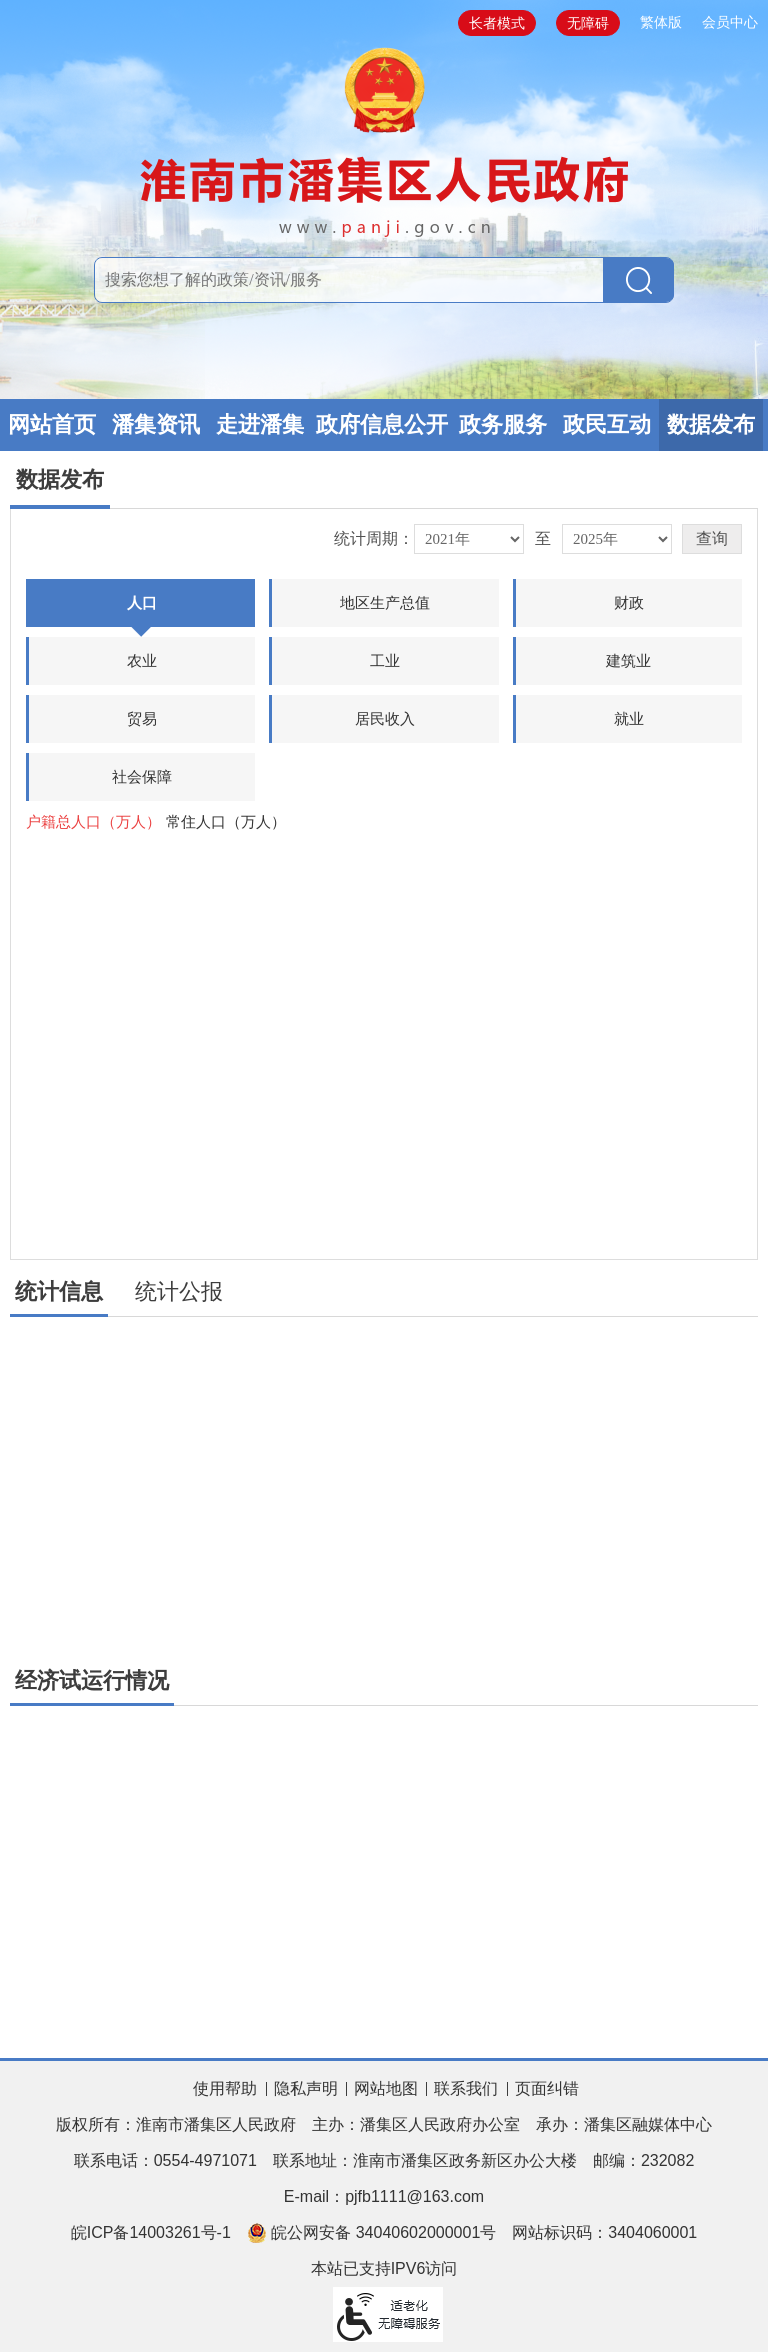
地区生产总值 (385, 602)
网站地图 (386, 2088)
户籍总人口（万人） (93, 821)
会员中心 (730, 22)
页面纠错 (547, 2088)
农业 (142, 660)
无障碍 (588, 23)
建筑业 (628, 660)
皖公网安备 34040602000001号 (371, 2233)
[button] (712, 539)
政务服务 (503, 424)
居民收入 (385, 718)
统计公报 (179, 1292)
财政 (629, 602)
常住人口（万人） (226, 821)
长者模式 (497, 23)
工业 (385, 660)
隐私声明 (306, 2088)
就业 (629, 718)
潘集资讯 (156, 424)
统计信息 (59, 1292)
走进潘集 (260, 424)
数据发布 (711, 424)
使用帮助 (225, 2088)
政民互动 (607, 424)
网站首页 (52, 424)
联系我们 (466, 2088)
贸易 (142, 718)
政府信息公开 (382, 424)
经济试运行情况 (92, 1681)
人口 (141, 610)
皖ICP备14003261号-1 (151, 2232)
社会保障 (142, 776)
